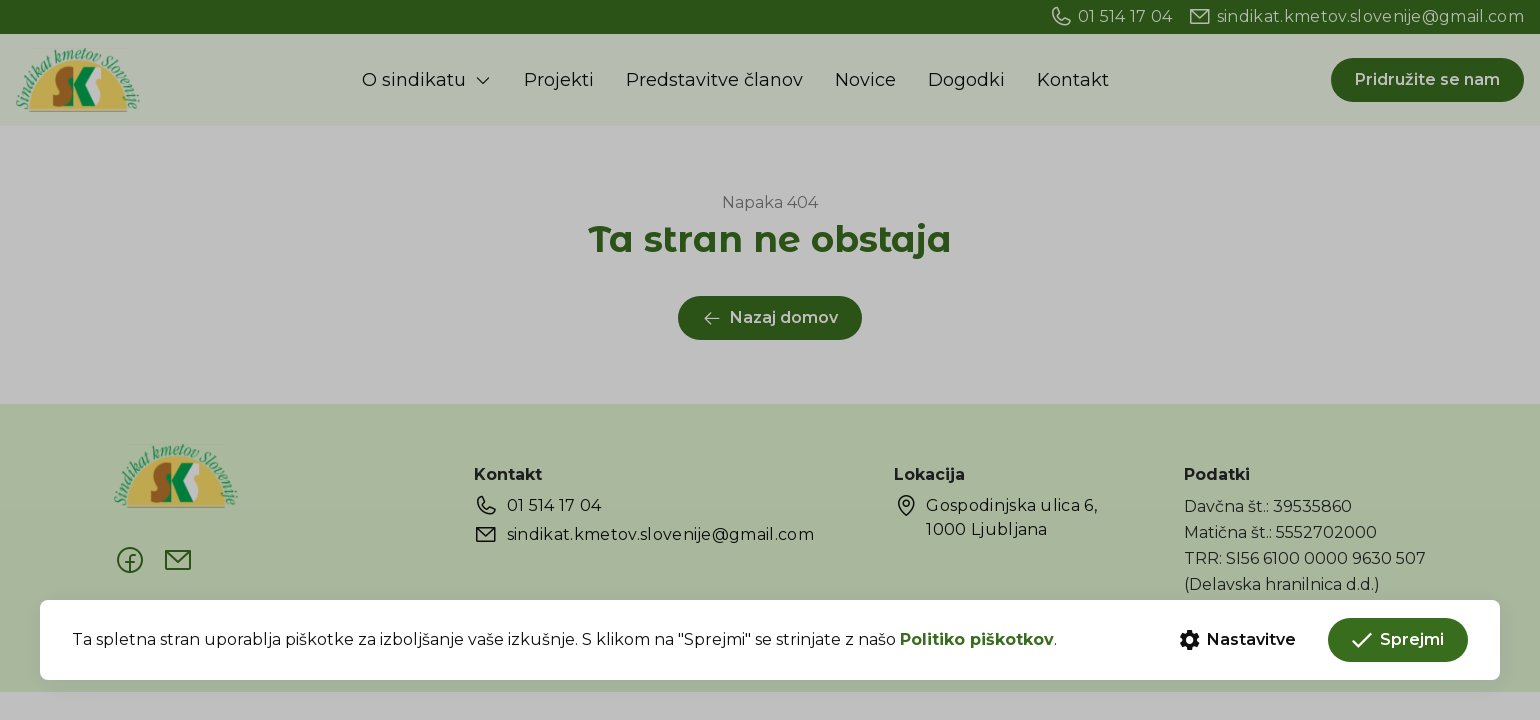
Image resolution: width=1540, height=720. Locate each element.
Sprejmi (1398, 640)
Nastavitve (1238, 640)
